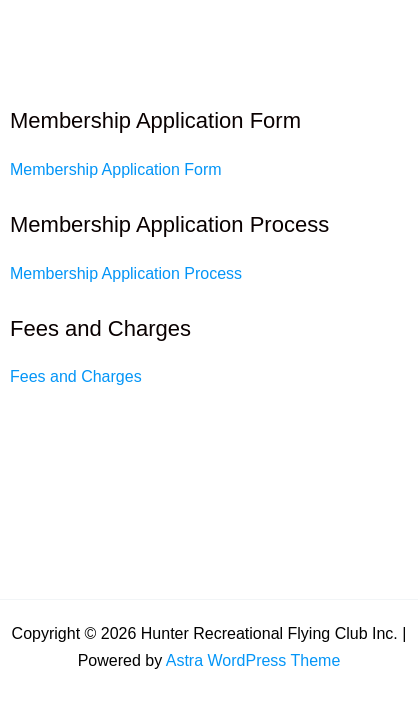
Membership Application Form (116, 169)
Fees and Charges (76, 376)
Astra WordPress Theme (253, 660)
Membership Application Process (126, 273)
